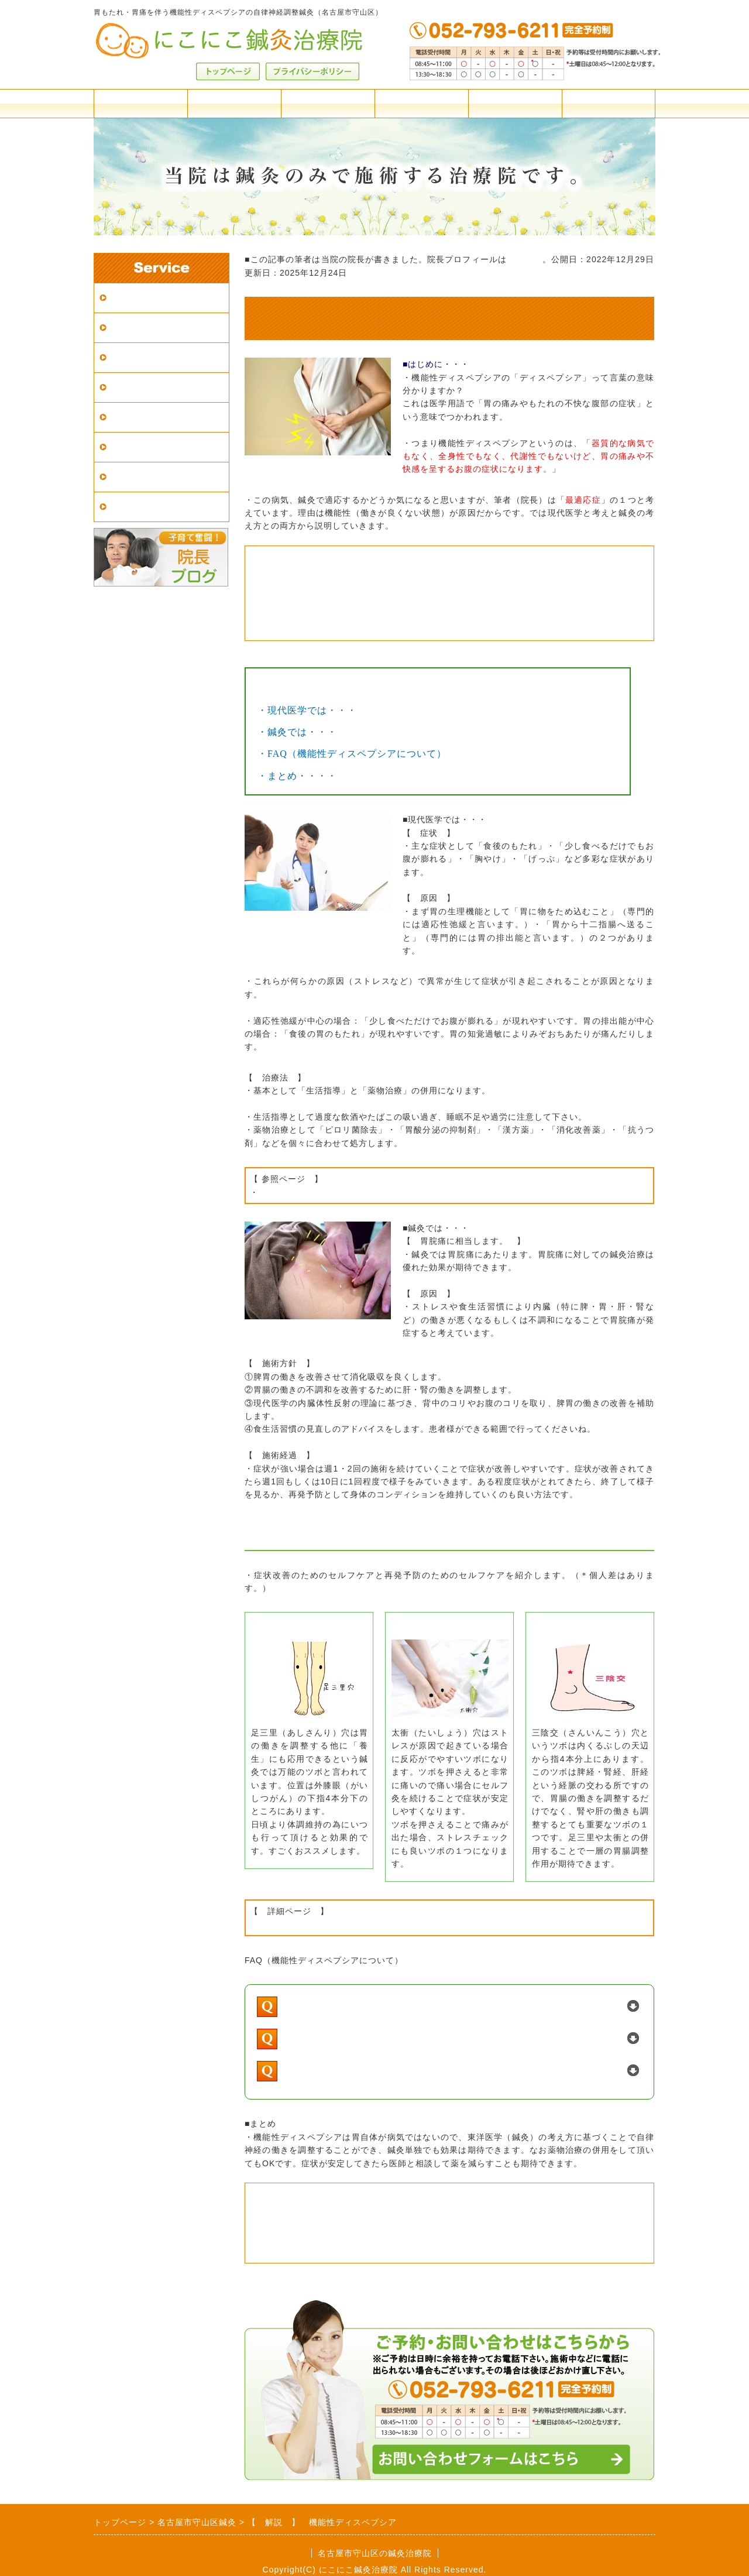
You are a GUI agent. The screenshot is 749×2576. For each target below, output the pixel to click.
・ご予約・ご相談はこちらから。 (342, 2252)
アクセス (234, 103)
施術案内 (328, 103)
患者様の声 (134, 507)
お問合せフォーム (608, 103)
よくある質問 (421, 103)
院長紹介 (515, 103)
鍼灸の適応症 (139, 417)
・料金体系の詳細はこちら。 (330, 2238)
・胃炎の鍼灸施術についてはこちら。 (353, 600)
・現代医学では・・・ (307, 710)
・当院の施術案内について (324, 2208)
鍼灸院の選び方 (143, 387)
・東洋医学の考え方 (289, 1924)
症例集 (124, 477)
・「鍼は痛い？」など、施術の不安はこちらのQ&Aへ (396, 586)
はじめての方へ (143, 357)
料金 (140, 103)
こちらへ (524, 259)
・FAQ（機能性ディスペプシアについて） (351, 754)
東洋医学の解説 (143, 447)
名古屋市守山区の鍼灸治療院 (375, 2553)
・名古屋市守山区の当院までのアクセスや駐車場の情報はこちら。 (429, 2223)
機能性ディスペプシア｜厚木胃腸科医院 (338, 1192)
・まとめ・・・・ (297, 776)
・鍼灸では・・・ (297, 732)
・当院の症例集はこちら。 (324, 571)
